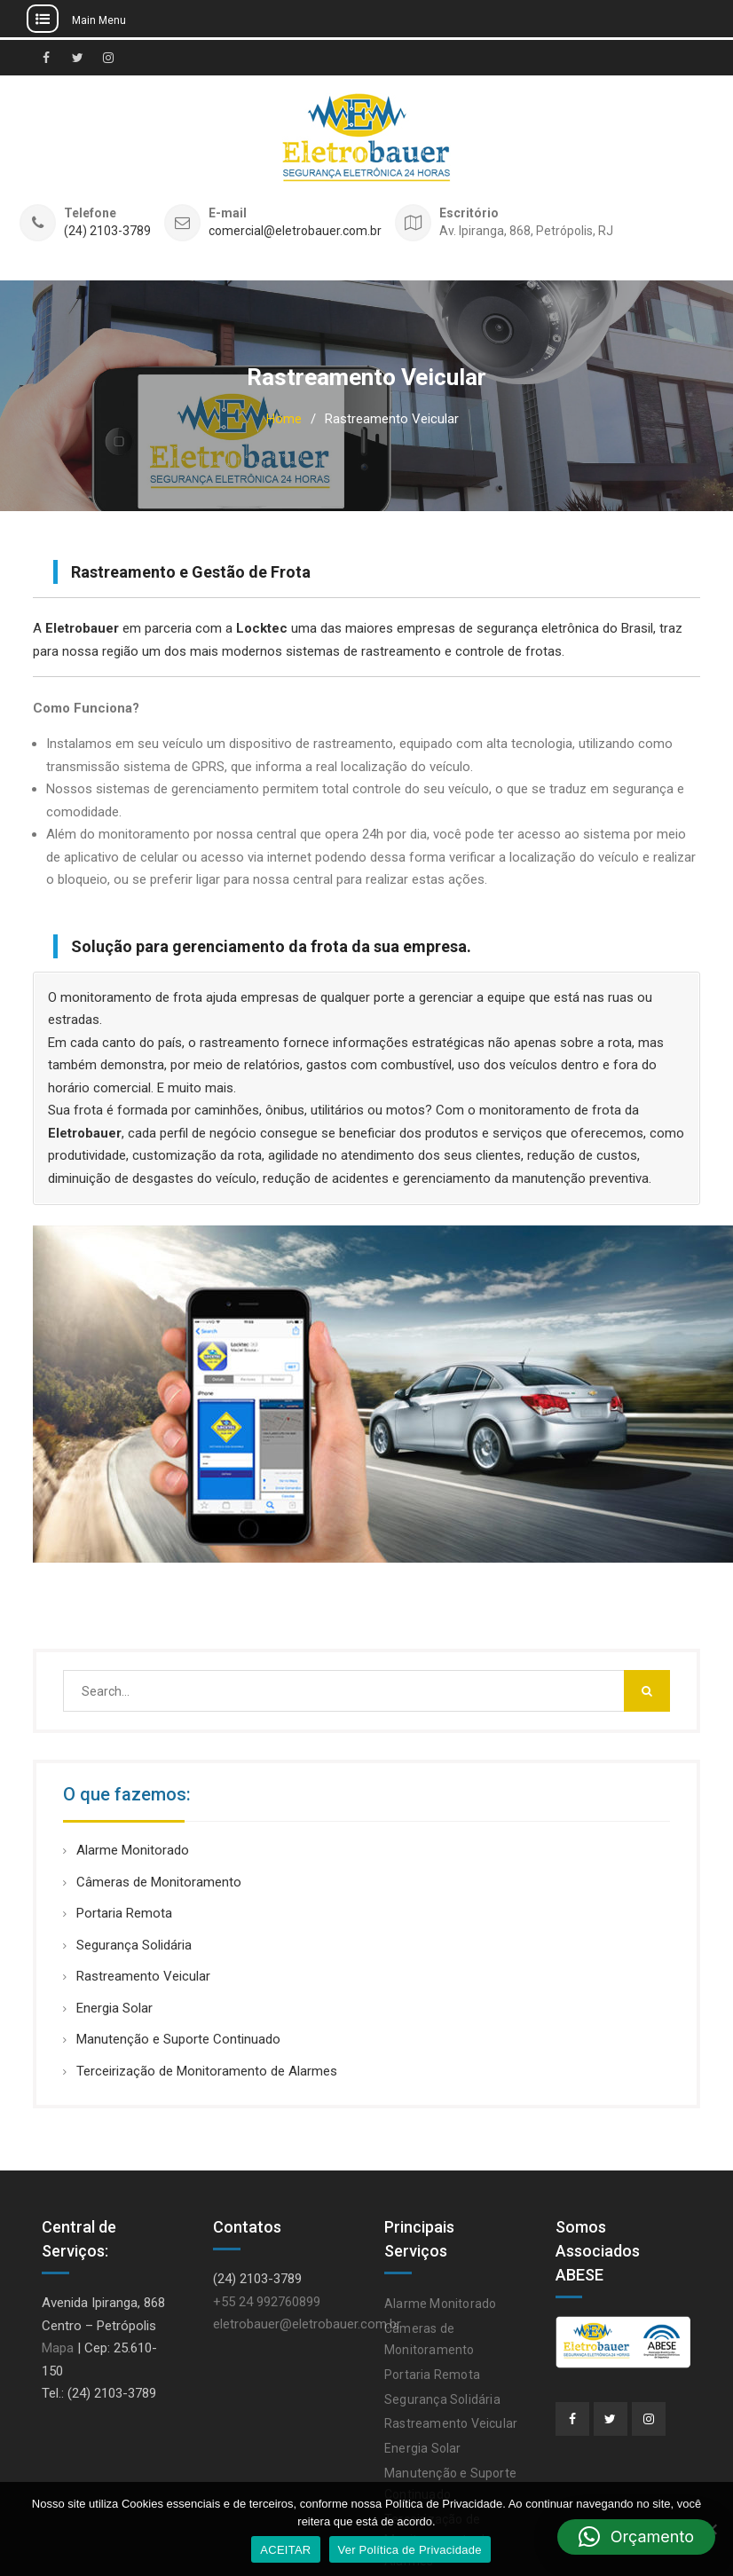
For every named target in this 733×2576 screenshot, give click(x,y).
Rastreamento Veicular (143, 1976)
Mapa (58, 2348)
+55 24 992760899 (266, 2302)
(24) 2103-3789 (107, 231)
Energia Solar (114, 2008)
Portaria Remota (124, 1913)
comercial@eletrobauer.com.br (295, 231)
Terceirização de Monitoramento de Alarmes (206, 2071)
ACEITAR (285, 2549)
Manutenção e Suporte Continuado (178, 2039)
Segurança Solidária (134, 1945)
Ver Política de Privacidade (410, 2549)
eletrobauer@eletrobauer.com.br (307, 2324)
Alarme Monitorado (132, 1850)
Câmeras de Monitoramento (158, 1882)
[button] (636, 2537)
